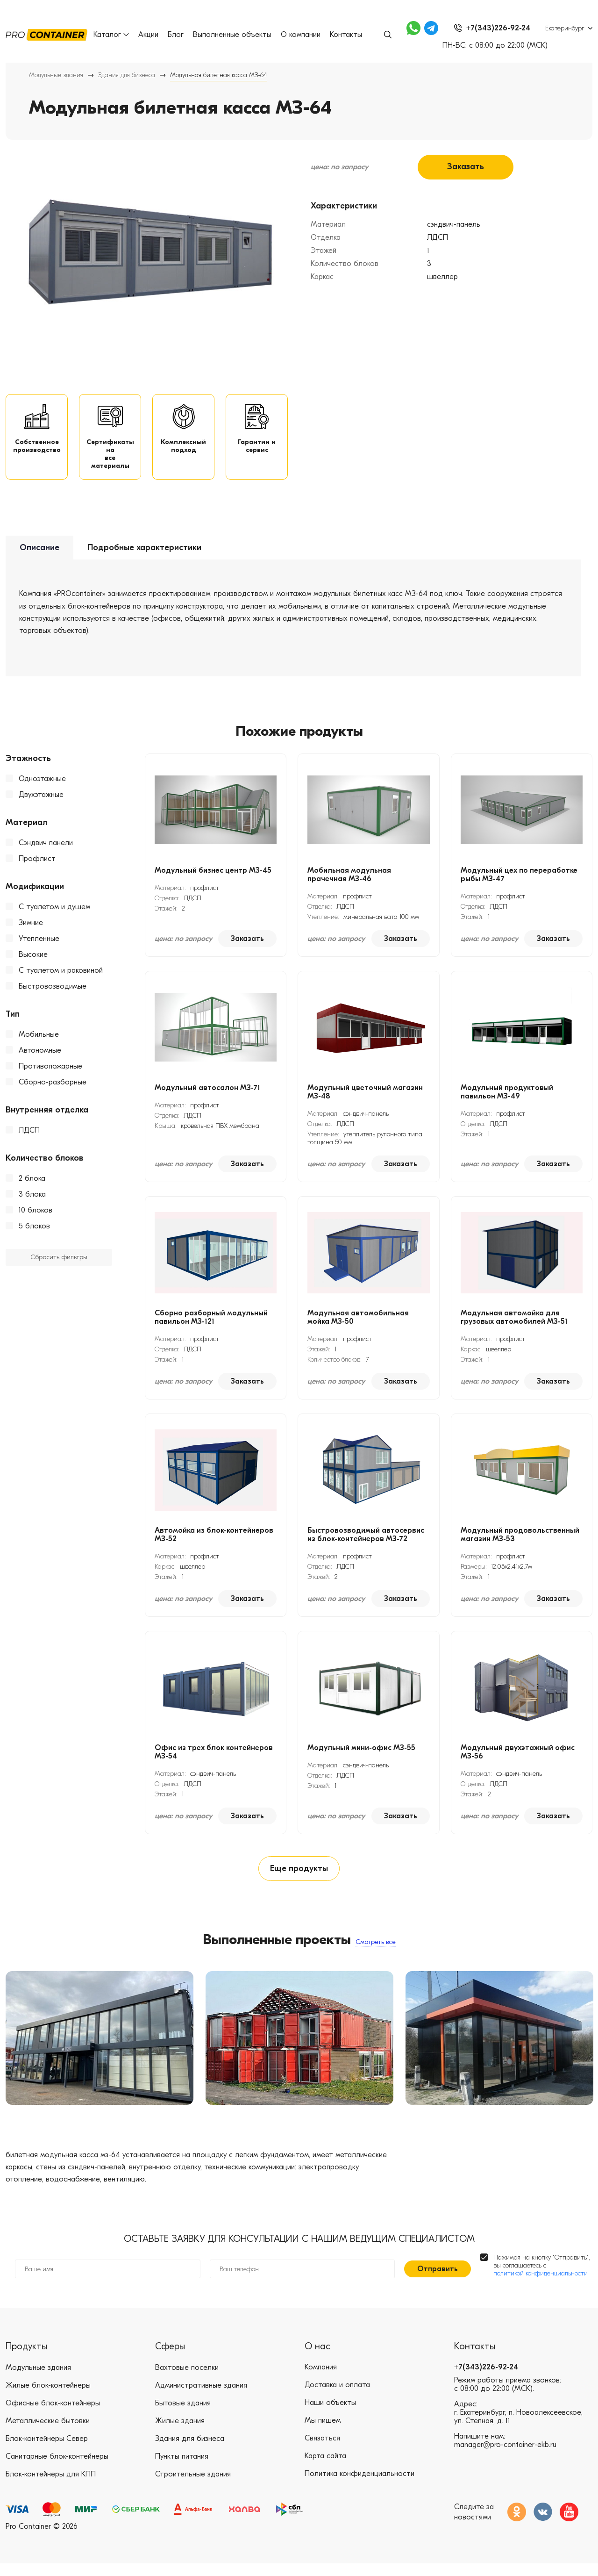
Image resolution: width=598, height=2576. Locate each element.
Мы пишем (323, 2433)
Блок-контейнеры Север (47, 2451)
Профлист (37, 866)
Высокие (33, 962)
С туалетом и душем (54, 914)
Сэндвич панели (46, 850)
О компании (300, 34)
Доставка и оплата (337, 2398)
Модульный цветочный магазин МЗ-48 (365, 1099)
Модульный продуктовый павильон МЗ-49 (507, 1099)
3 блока (32, 1202)
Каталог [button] (111, 34)
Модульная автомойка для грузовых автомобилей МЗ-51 (514, 1324)
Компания (321, 2380)
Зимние (31, 930)
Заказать (465, 167)
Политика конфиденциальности (359, 2487)
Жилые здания (180, 2433)
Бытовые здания (183, 2415)
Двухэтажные (41, 802)
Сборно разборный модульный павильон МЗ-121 (211, 1324)
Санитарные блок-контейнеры (57, 2469)
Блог (176, 34)
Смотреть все (376, 1952)
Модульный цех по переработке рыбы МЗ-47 (519, 882)
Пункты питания (181, 2469)
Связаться (322, 2451)
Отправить (437, 2281)
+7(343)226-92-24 (486, 2380)
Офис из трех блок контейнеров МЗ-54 (214, 1759)
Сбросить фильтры (58, 1265)
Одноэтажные (42, 786)
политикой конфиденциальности (540, 2286)
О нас (317, 2359)
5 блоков (34, 1233)
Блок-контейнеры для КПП (51, 2487)
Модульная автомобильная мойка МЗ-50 (358, 1324)
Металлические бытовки (48, 2433)
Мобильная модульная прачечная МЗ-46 (349, 882)
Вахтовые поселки (187, 2380)
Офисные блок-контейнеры (53, 2415)
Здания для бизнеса (126, 75)
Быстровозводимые (52, 994)
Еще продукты (299, 1878)
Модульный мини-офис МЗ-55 (361, 1755)
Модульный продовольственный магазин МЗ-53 (520, 1542)
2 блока (32, 1186)
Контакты (346, 34)
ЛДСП (29, 1138)
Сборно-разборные (52, 1089)
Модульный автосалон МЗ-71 (207, 1095)
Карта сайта (325, 2469)
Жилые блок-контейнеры (48, 2398)
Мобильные (39, 1042)
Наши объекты (330, 2415)
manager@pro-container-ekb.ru (505, 2458)
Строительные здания (193, 2487)
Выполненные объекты (232, 34)
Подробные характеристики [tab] (144, 555)
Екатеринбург (564, 28)
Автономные (40, 1058)
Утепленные (39, 946)
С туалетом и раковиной (61, 978)
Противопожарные (50, 1073)
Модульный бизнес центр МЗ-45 (213, 878)
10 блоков (35, 1217)
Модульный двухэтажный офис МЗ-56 (518, 1759)
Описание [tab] (39, 555)
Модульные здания (56, 75)
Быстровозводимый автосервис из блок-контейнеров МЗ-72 (365, 1542)
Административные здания (201, 2398)
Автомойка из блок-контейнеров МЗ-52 (214, 1542)
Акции (148, 34)
